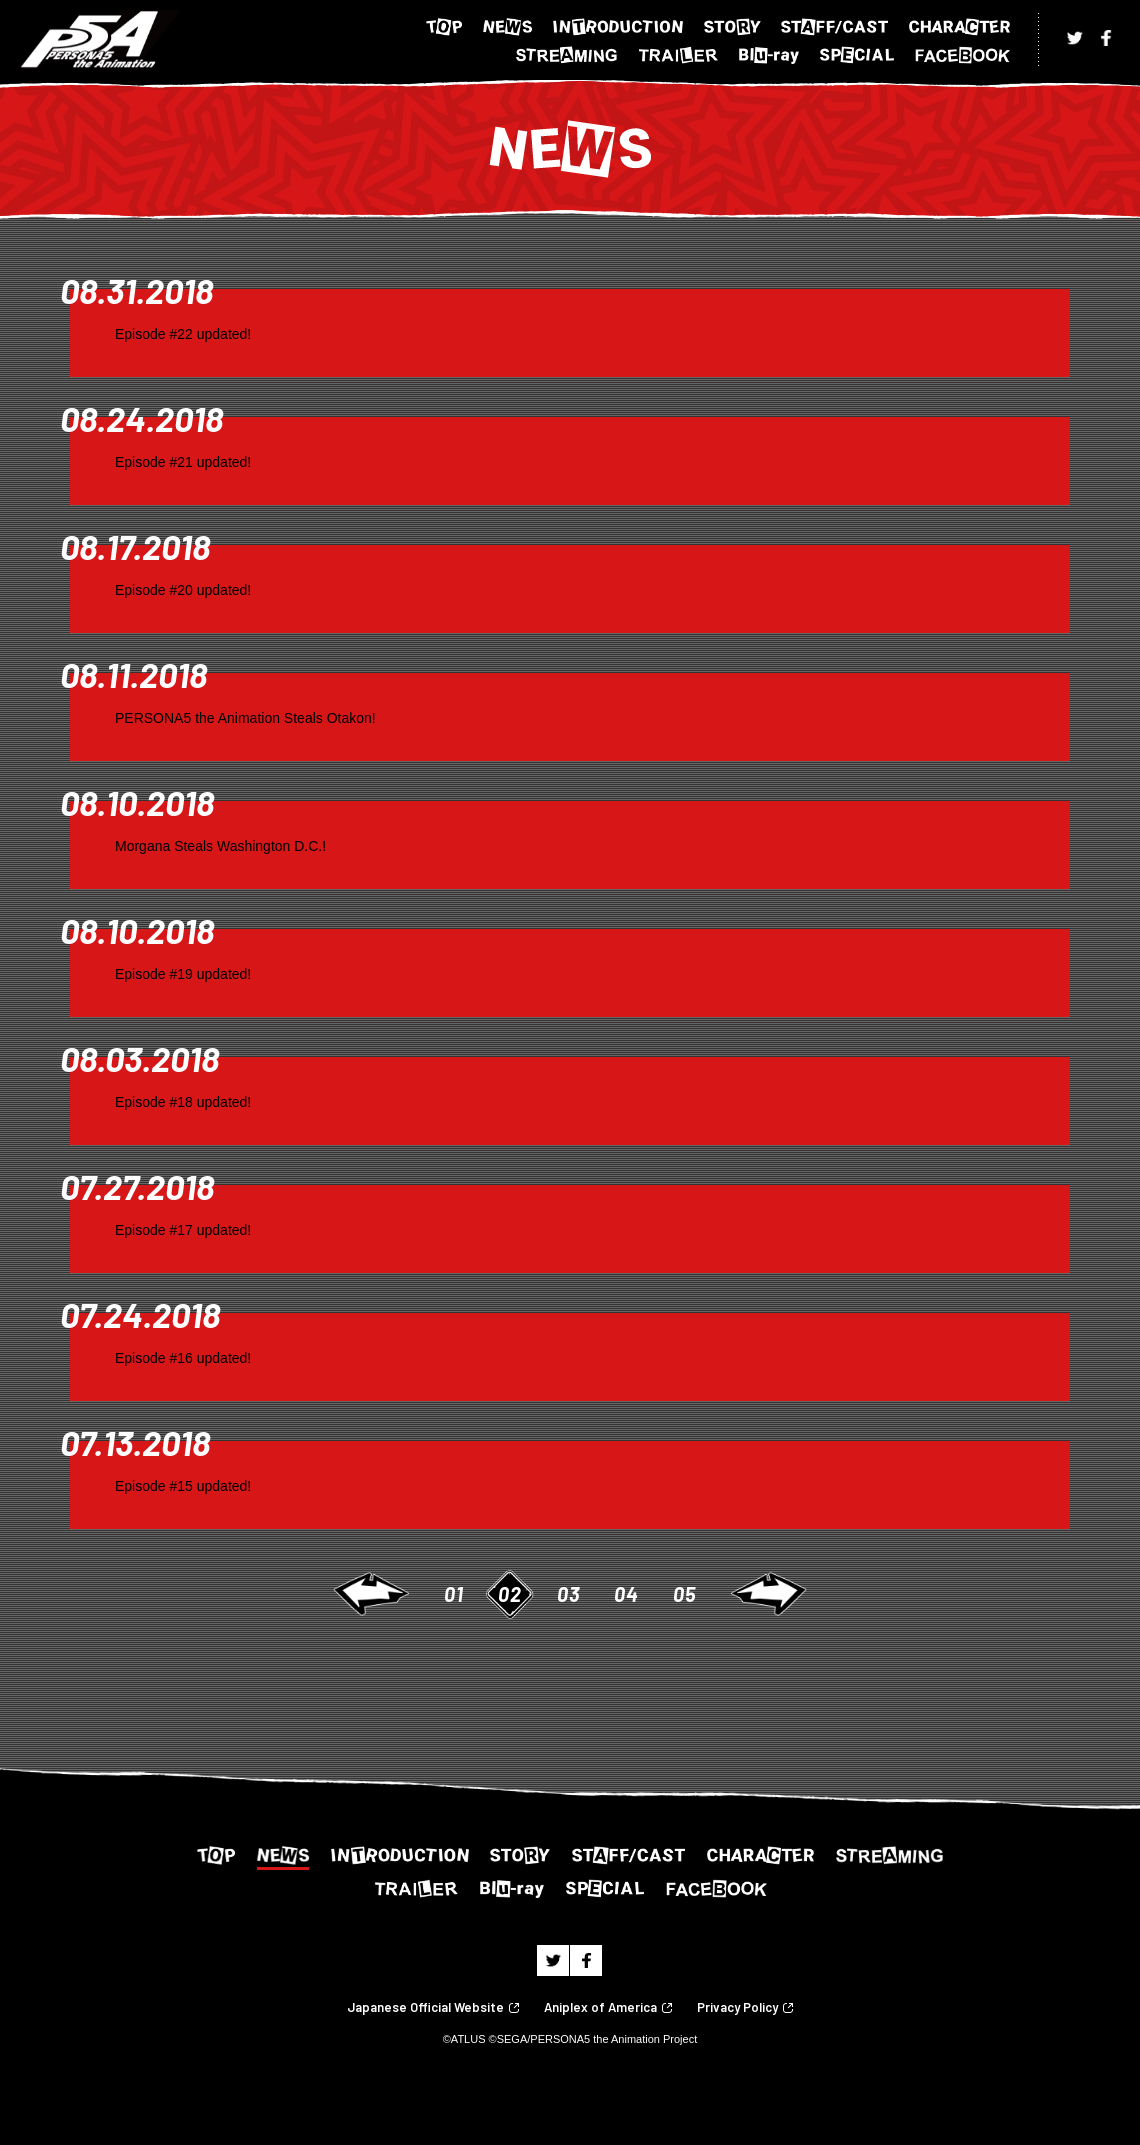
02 (510, 1594)
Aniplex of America (600, 2007)
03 (568, 1594)
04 (626, 1594)
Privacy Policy (737, 2007)
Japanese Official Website (425, 2007)
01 (454, 1594)
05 (684, 1594)
